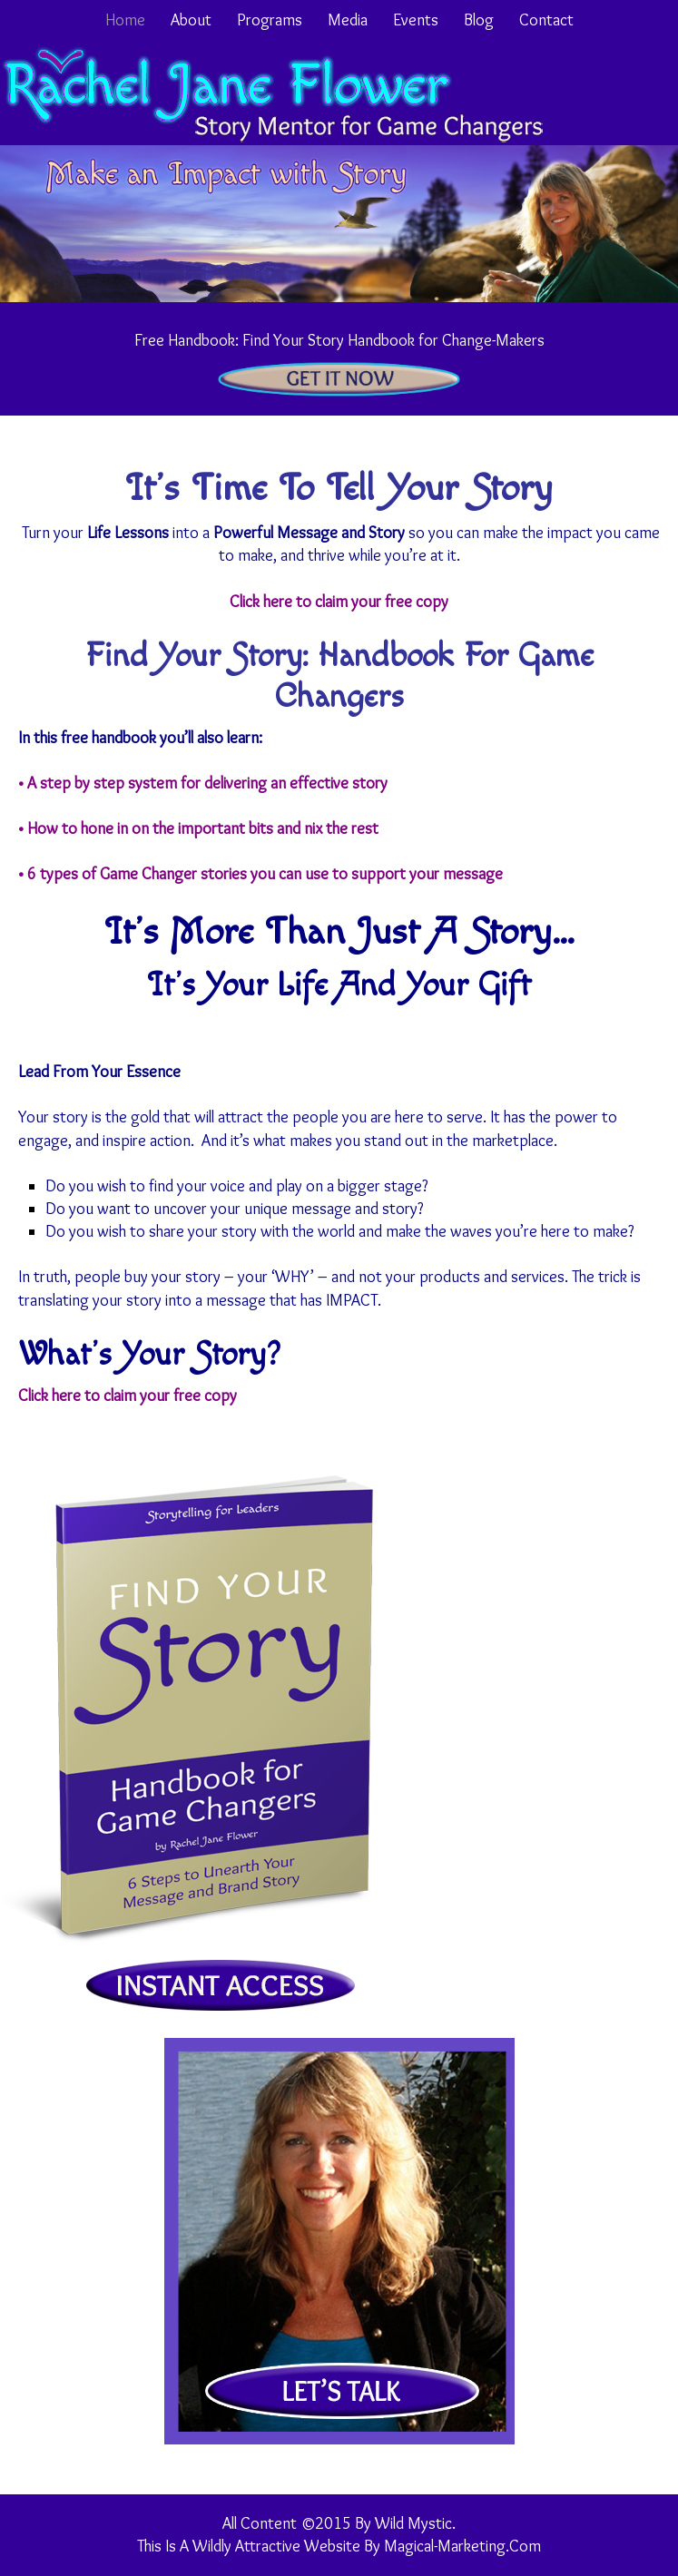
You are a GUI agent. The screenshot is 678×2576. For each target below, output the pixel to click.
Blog (479, 20)
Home (125, 20)
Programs (269, 20)
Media (348, 20)
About (191, 20)
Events (415, 20)
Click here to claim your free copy (339, 602)
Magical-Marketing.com (462, 2546)
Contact (546, 20)
